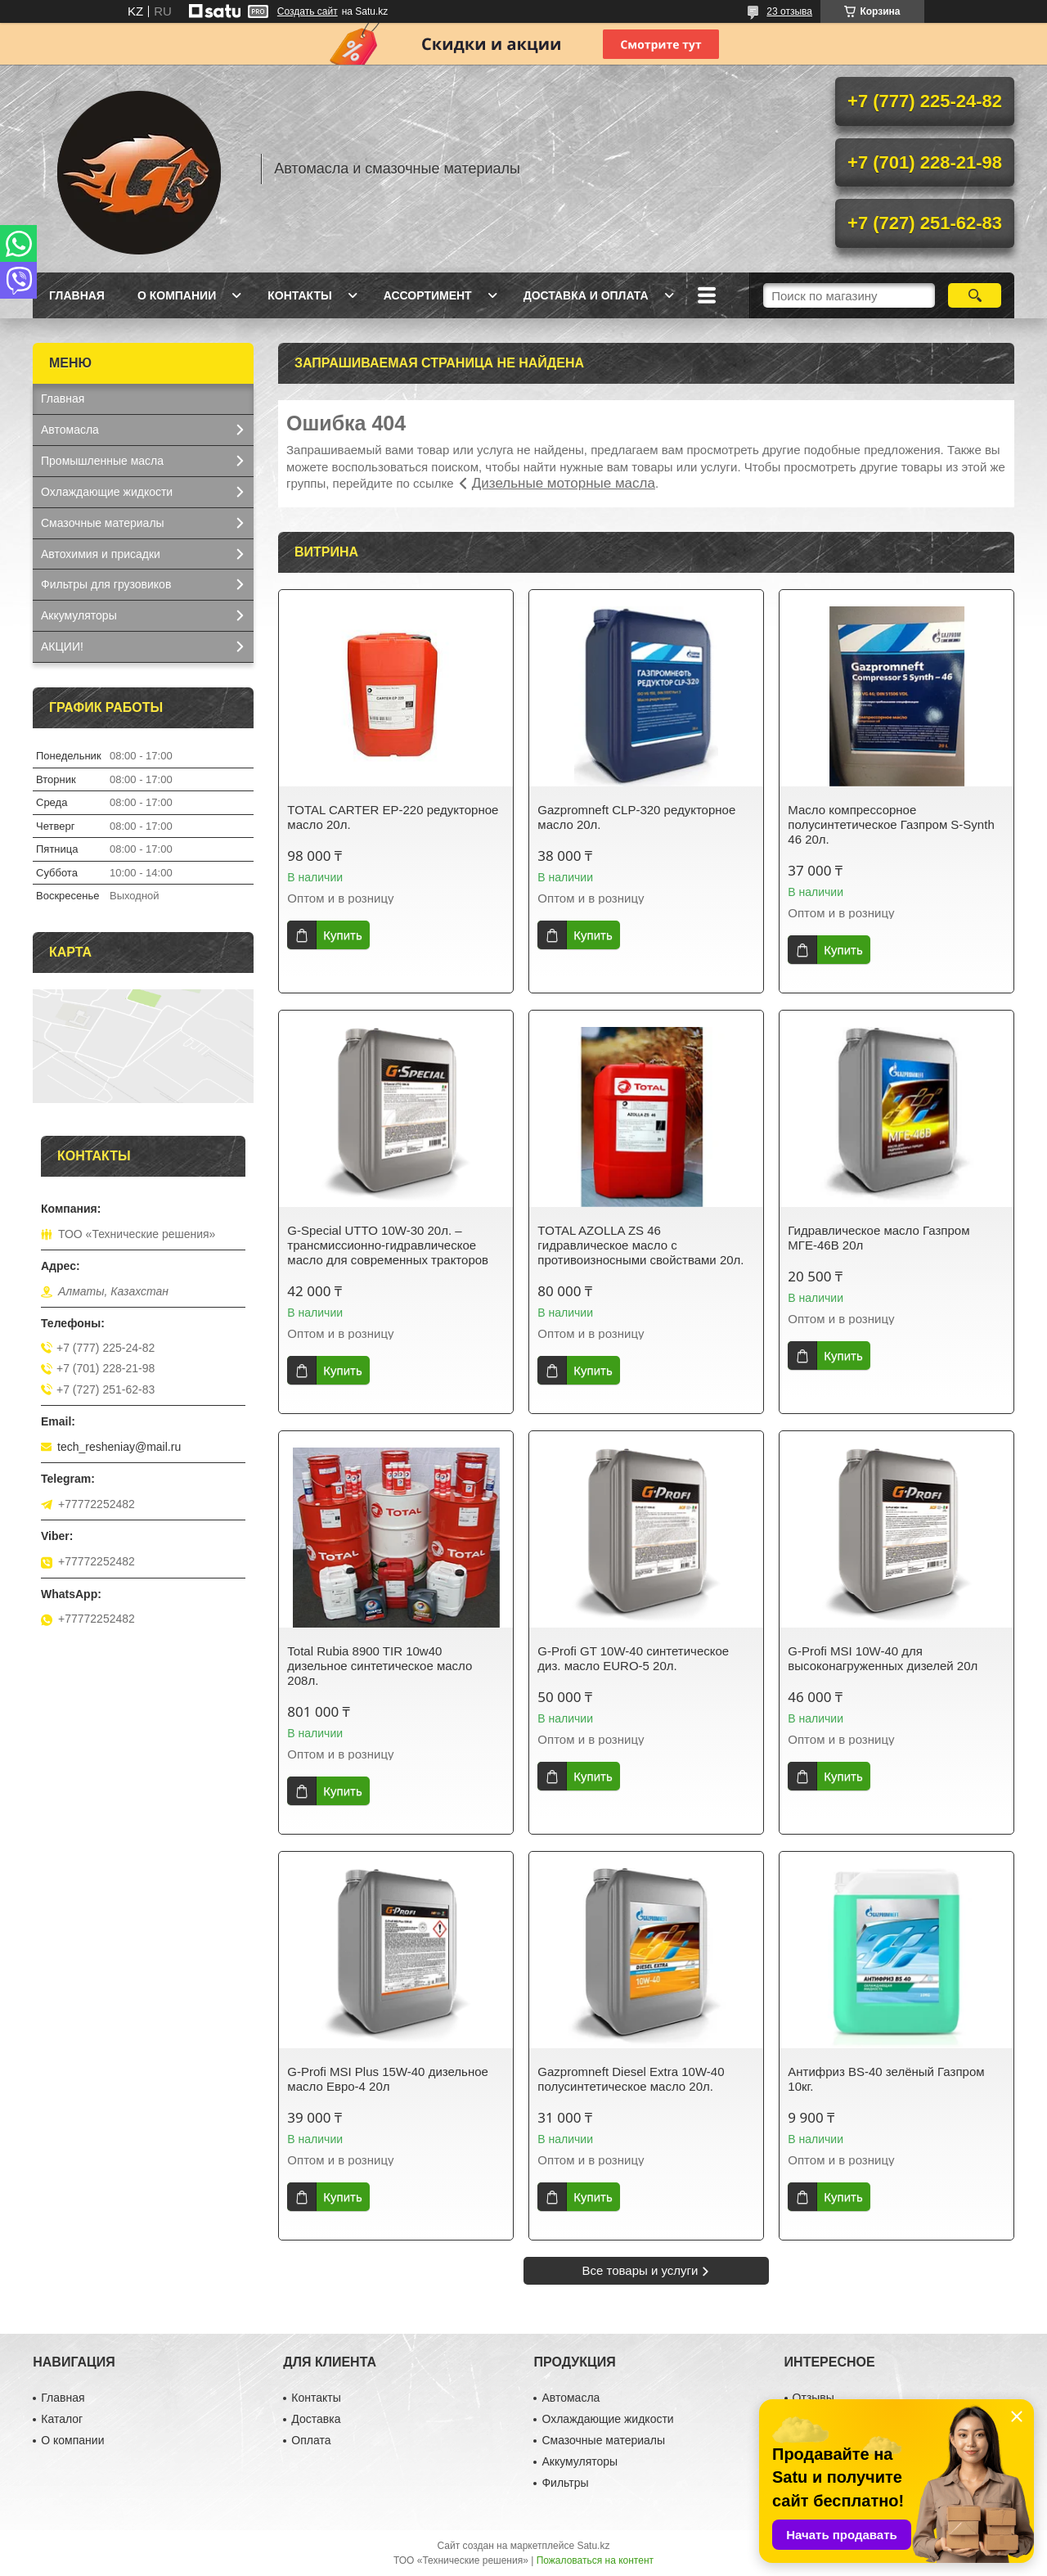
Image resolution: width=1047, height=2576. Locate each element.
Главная (77, 295)
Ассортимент (428, 295)
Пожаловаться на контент (595, 2560)
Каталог (62, 2418)
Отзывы (813, 2397)
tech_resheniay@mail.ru (119, 1446)
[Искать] (974, 295)
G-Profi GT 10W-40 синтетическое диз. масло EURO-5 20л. (633, 1658)
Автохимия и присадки (100, 554)
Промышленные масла (102, 460)
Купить (342, 935)
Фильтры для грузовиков (106, 584)
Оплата (310, 2440)
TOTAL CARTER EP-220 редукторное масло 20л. (392, 817)
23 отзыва (789, 11)
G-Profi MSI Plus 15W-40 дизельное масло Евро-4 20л (387, 2079)
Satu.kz (593, 2545)
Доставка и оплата (586, 295)
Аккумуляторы (79, 615)
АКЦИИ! (62, 646)
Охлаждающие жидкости (107, 491)
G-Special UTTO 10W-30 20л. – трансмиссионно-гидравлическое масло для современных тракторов (387, 1245)
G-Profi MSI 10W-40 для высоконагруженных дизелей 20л (882, 1658)
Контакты (299, 295)
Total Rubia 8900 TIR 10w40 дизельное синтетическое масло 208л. (379, 1665)
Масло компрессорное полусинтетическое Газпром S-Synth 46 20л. (891, 824)
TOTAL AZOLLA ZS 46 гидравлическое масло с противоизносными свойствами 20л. (640, 1245)
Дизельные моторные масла (563, 483)
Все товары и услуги (640, 2270)
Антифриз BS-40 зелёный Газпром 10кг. (886, 2079)
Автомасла (70, 429)
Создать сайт (307, 11)
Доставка (315, 2418)
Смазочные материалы (102, 522)
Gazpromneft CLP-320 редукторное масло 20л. (636, 817)
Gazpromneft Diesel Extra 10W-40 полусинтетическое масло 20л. (630, 2079)
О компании (176, 295)
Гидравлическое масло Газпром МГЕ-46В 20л (878, 1237)
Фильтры (564, 2482)
